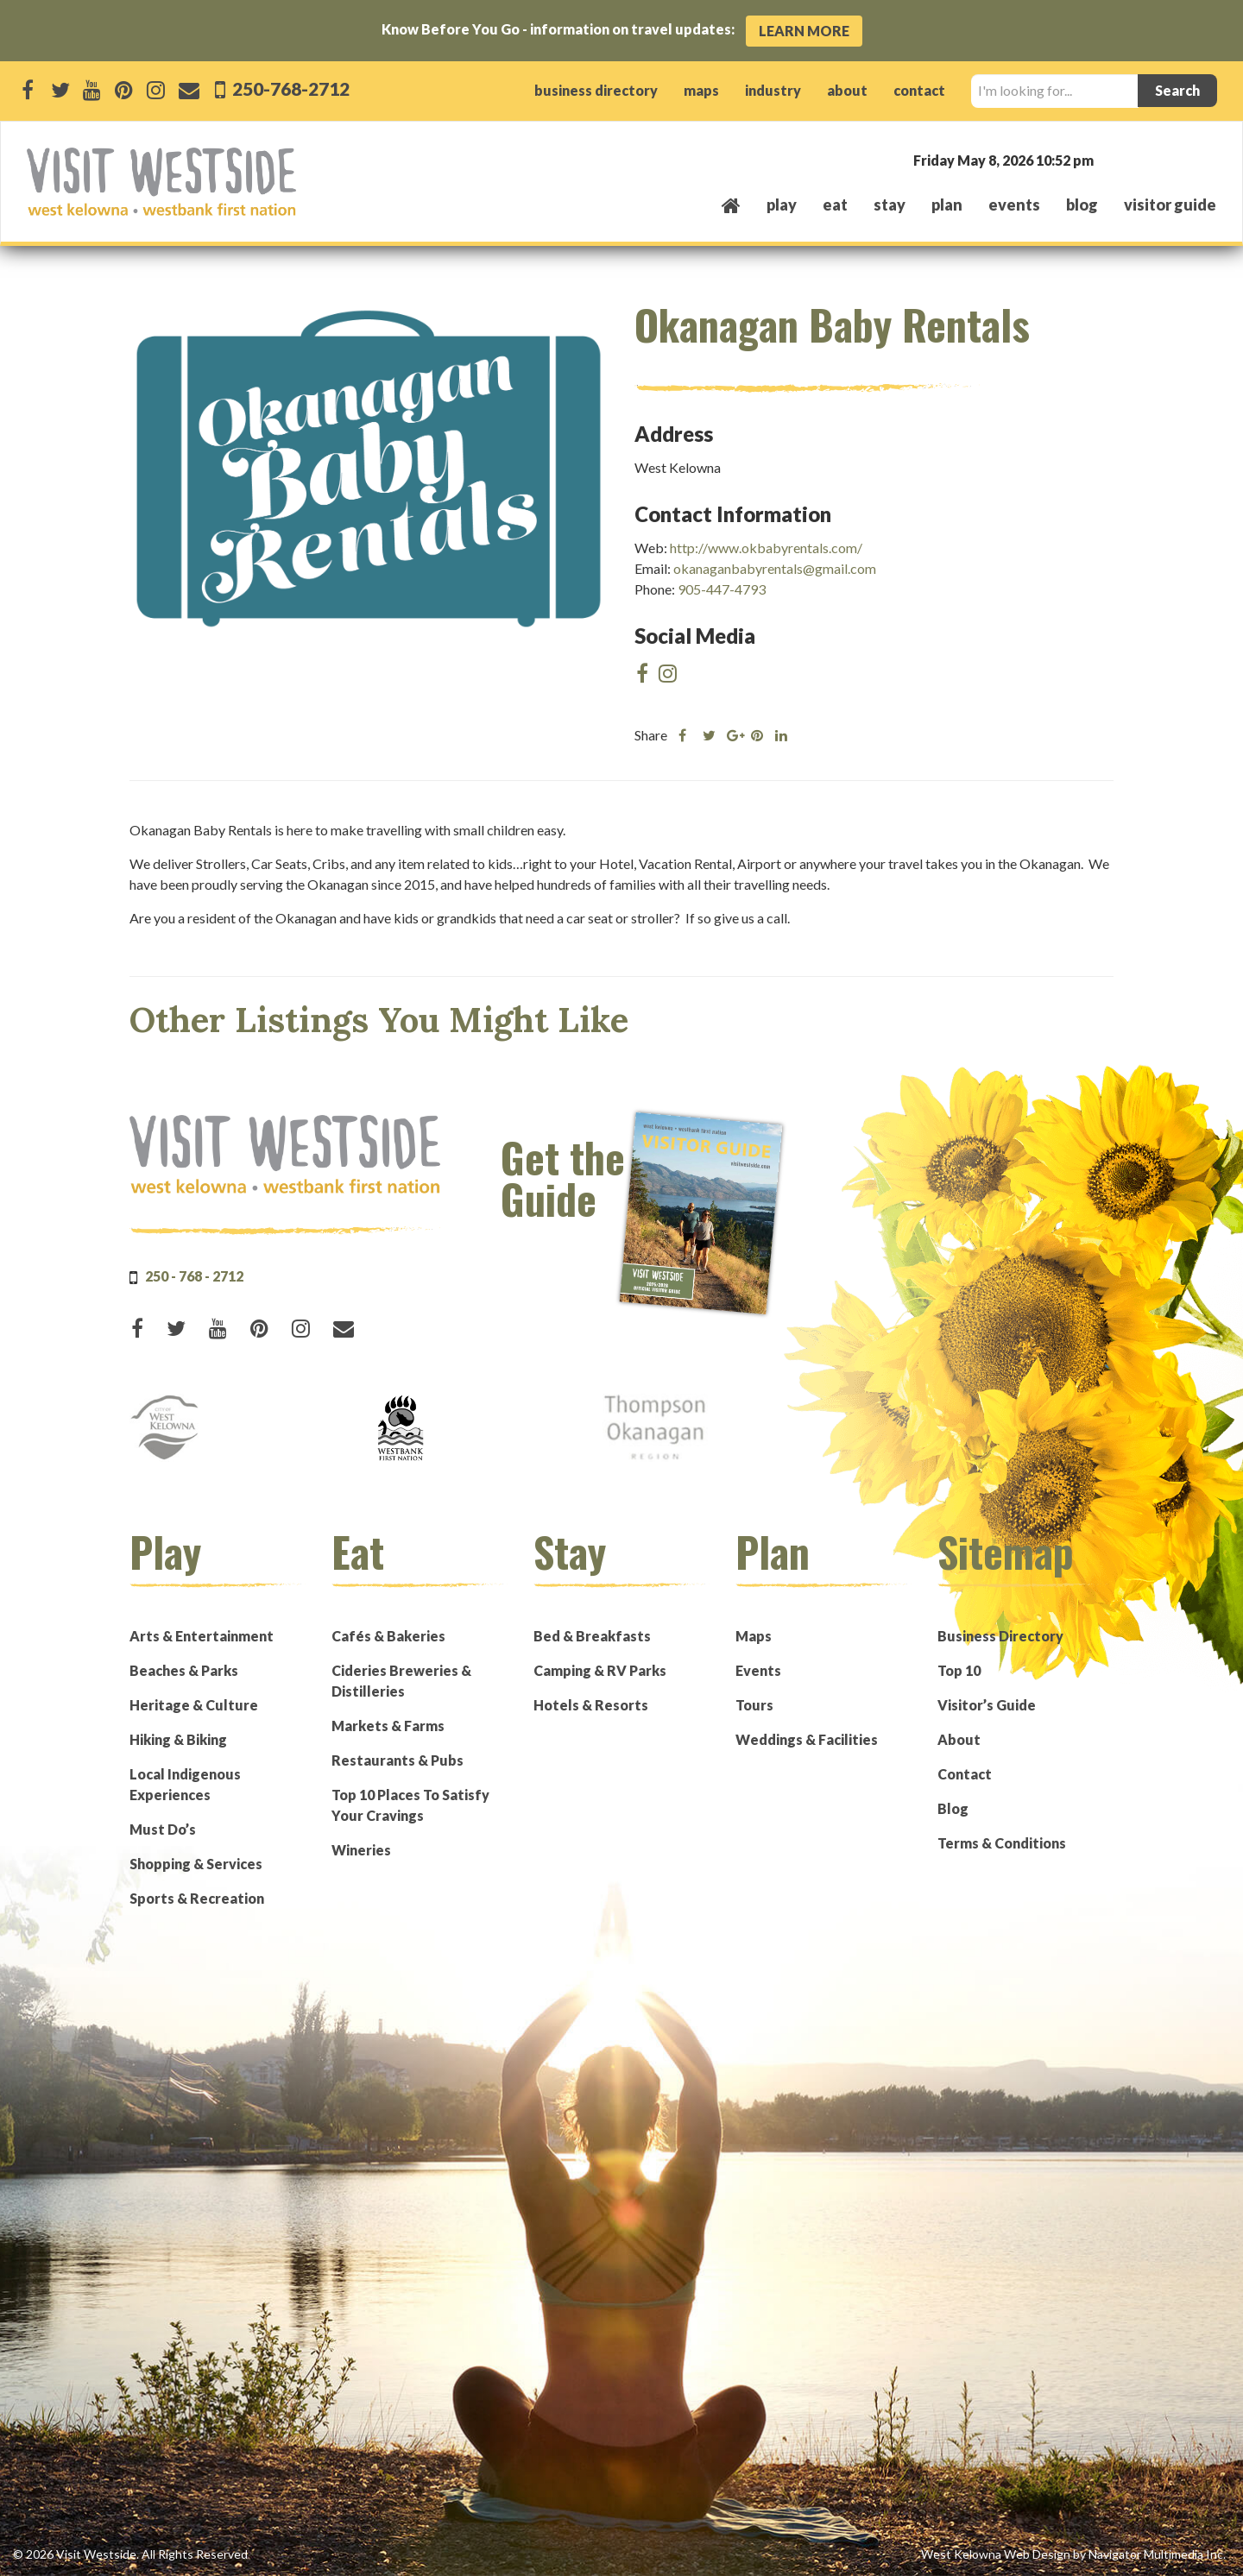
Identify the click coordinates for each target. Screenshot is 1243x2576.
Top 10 (959, 1670)
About (959, 1739)
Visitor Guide (1170, 204)
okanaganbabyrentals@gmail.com (774, 568)
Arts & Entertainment (201, 1636)
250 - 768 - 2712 (194, 1276)
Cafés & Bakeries (388, 1636)
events (1014, 204)
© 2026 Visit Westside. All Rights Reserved (130, 2554)
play (782, 204)
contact (919, 90)
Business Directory (1000, 1636)
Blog (1082, 204)
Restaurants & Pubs (397, 1760)
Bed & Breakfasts (592, 1636)
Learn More (804, 30)
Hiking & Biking (178, 1739)
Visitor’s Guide (986, 1705)
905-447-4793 (722, 589)
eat (835, 204)
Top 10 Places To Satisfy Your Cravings (410, 1804)
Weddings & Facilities (806, 1739)
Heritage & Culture (193, 1705)
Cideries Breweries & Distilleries (401, 1680)
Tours (754, 1705)
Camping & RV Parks (599, 1670)
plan (946, 204)
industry (773, 90)
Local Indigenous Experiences (185, 1784)
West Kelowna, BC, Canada (1111, 159)
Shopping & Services (195, 1863)
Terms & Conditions (1001, 1843)
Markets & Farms (388, 1725)
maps (701, 90)
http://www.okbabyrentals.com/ (766, 547)
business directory (596, 90)
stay (889, 204)
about (847, 90)
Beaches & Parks (183, 1670)
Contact (964, 1774)
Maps (753, 1636)
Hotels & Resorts (590, 1705)
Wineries (361, 1850)
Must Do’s (162, 1829)
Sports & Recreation (196, 1898)
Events (758, 1670)
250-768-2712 (289, 88)
